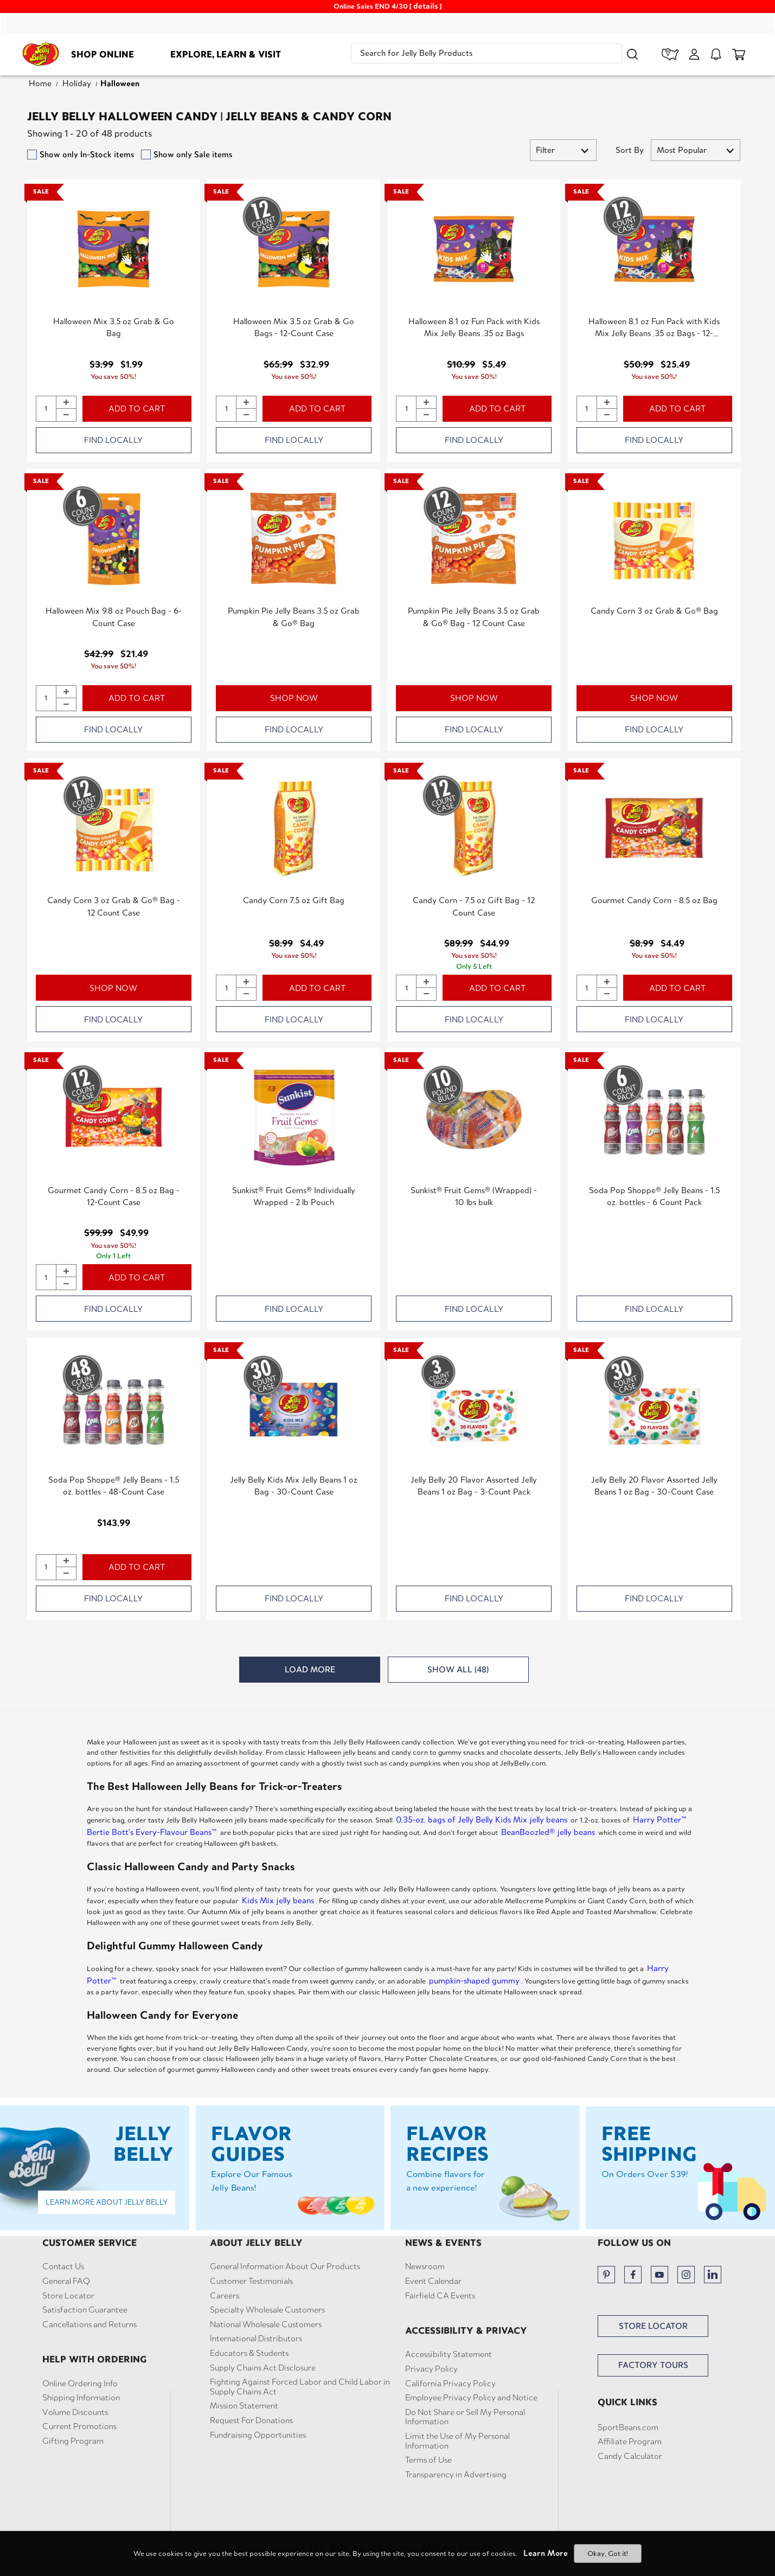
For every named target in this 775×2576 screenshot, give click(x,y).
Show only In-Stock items (87, 154)
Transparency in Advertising (456, 2475)
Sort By (630, 150)
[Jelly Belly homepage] (40, 56)
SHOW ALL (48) (458, 1669)
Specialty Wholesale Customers (267, 2310)
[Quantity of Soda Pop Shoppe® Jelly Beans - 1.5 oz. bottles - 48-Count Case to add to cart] (46, 1567)
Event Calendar (433, 2281)
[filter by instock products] (32, 154)
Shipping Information (81, 2398)
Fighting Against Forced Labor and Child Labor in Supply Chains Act (300, 2386)
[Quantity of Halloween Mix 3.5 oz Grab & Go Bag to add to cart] (46, 409)
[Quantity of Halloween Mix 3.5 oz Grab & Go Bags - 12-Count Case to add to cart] (226, 409)
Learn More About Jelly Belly (107, 2202)
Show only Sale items (192, 154)
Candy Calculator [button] (630, 2456)
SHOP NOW (294, 698)
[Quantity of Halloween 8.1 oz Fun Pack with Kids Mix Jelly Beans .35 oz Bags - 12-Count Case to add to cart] (587, 409)
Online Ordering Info (80, 2383)
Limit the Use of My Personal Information (457, 2440)
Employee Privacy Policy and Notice (471, 2398)
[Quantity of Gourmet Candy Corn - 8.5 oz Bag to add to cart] (587, 988)
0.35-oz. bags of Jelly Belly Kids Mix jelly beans (481, 1819)
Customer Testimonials (251, 2281)
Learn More (545, 2553)
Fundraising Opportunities (258, 2435)
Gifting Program (73, 2441)
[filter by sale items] (146, 154)
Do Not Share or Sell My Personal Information (465, 2416)
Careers (224, 2296)
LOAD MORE (310, 1669)
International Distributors (256, 2338)
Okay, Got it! (607, 2553)
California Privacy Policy (450, 2383)
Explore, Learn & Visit (225, 54)
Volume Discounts (75, 2412)
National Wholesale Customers (266, 2324)
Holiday (76, 83)
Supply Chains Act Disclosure (263, 2368)
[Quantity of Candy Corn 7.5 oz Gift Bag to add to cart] (226, 988)
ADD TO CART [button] (136, 408)
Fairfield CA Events (440, 2296)
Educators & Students (249, 2353)
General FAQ (66, 2281)
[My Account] (694, 54)
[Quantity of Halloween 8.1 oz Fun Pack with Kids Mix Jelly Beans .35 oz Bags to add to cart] (406, 409)
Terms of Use (428, 2460)
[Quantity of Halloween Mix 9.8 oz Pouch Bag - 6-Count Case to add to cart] (46, 698)
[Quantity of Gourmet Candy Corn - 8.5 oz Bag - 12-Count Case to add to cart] (46, 1277)
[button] (632, 54)
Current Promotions (79, 2426)
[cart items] (738, 54)
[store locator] (670, 54)
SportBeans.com (628, 2427)
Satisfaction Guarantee (84, 2310)
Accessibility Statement (448, 2354)
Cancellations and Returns (89, 2324)
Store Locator (68, 2296)
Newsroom (425, 2266)
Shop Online (102, 54)
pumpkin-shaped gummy (474, 1980)
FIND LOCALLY (113, 440)
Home (40, 83)
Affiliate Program (630, 2441)
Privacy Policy (431, 2369)
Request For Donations (251, 2420)
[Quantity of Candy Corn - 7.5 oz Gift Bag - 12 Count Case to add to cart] (406, 988)
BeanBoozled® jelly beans (548, 1832)
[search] (486, 53)
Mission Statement (244, 2406)
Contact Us (63, 2266)
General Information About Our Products (285, 2266)
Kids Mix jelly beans (278, 1900)
